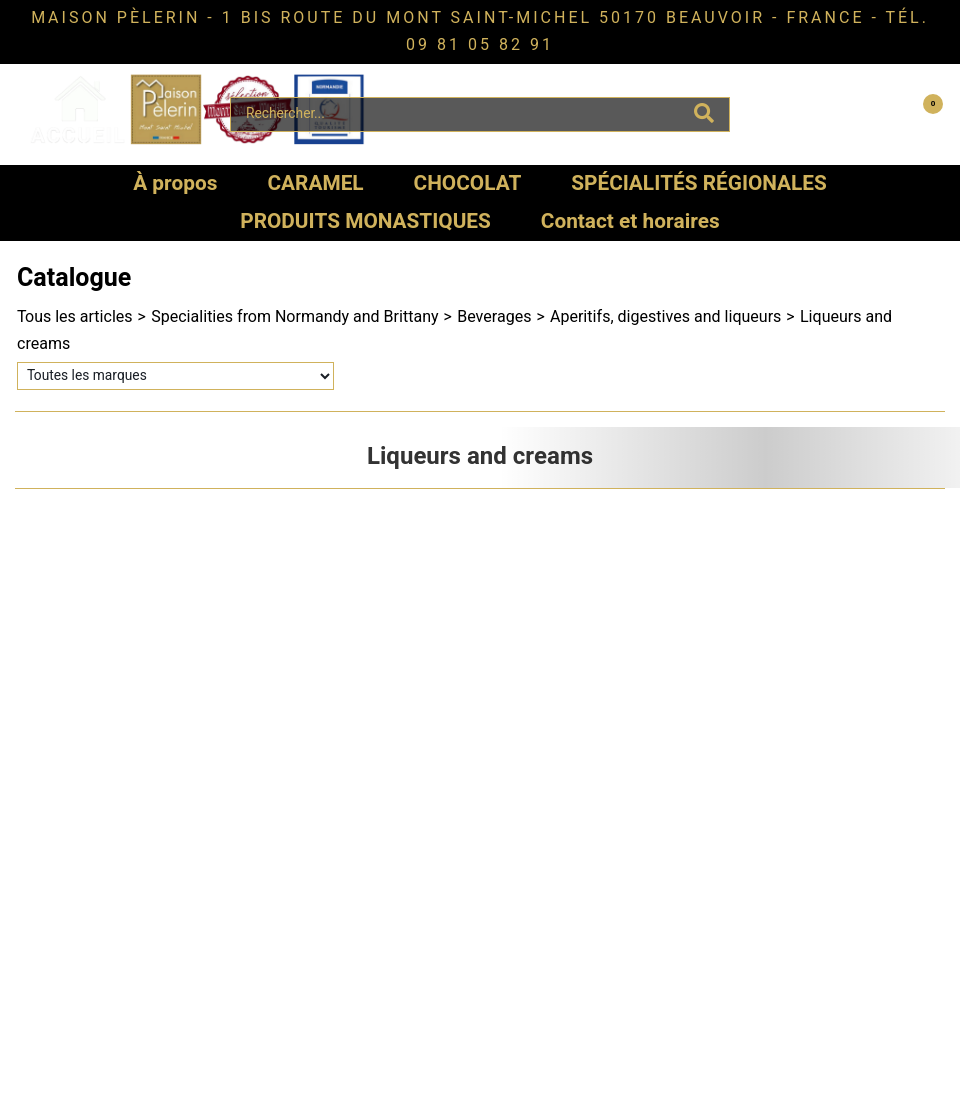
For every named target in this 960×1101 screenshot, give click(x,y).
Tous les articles (75, 317)
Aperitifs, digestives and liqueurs (665, 317)
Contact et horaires (630, 221)
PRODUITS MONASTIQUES (365, 221)
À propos (175, 183)
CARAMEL (315, 183)
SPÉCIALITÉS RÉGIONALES (699, 183)
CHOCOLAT (468, 183)
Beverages (494, 317)
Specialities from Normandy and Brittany (294, 317)
